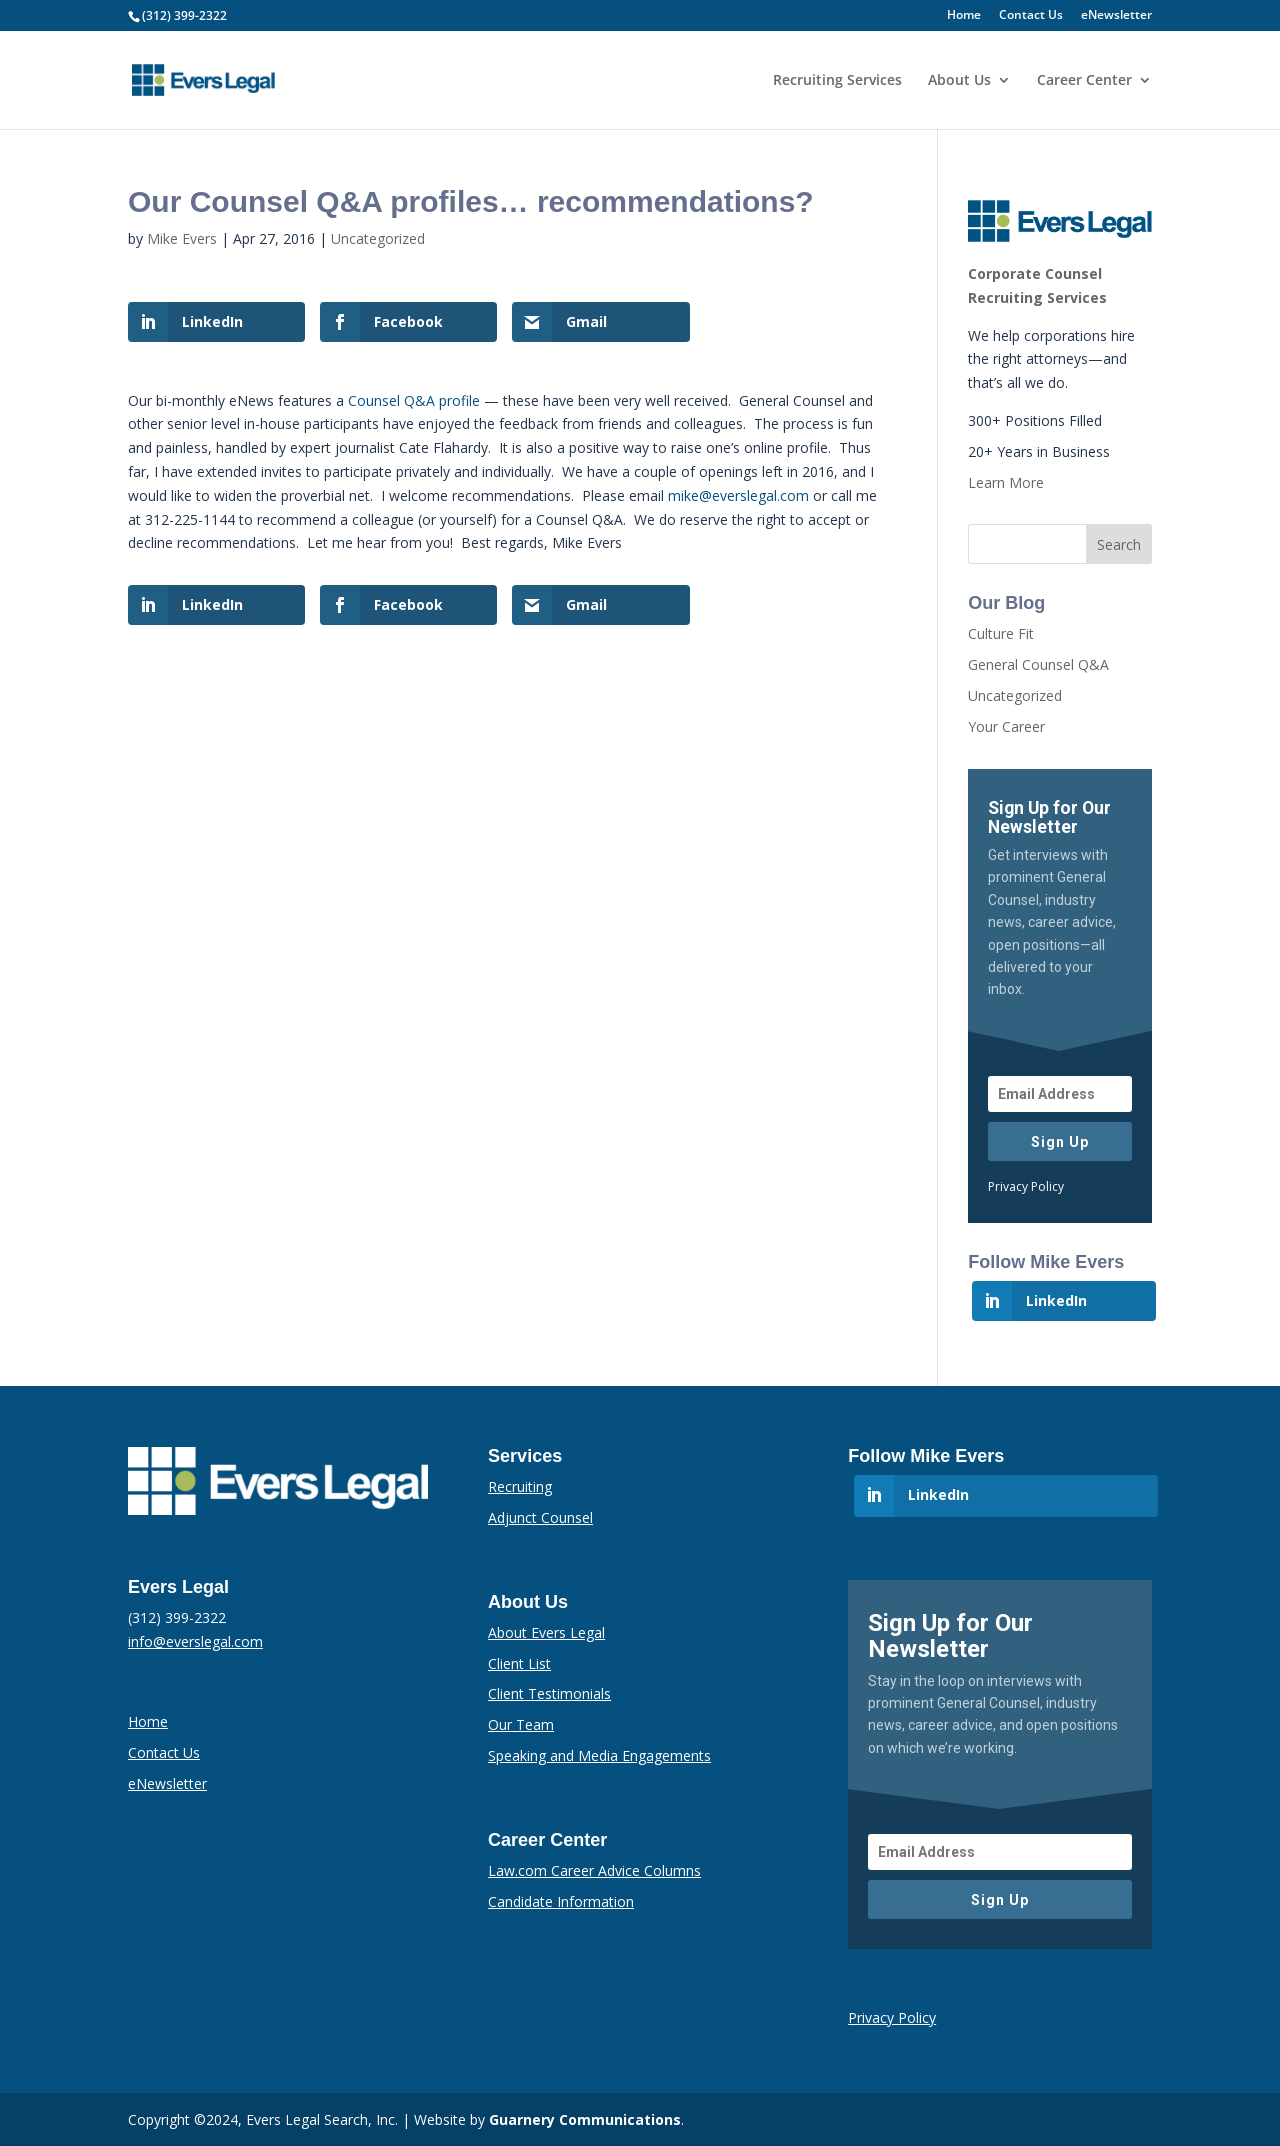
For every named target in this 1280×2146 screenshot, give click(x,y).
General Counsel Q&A (1038, 664)
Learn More (1006, 482)
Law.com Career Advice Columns (594, 1870)
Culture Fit (1001, 633)
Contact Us (1031, 16)
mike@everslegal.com (738, 495)
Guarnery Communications (585, 2119)
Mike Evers (182, 238)
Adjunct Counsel (540, 1517)
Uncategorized (378, 238)
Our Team (521, 1724)
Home (964, 16)
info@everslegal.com (195, 1641)
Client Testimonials (549, 1693)
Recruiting (520, 1486)
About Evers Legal (546, 1632)
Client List (519, 1663)
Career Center (1084, 81)
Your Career (1006, 726)
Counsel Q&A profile (414, 400)
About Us (959, 81)
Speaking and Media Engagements (599, 1755)
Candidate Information (561, 1901)
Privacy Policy (1026, 1186)
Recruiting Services (837, 81)
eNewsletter (1116, 16)
